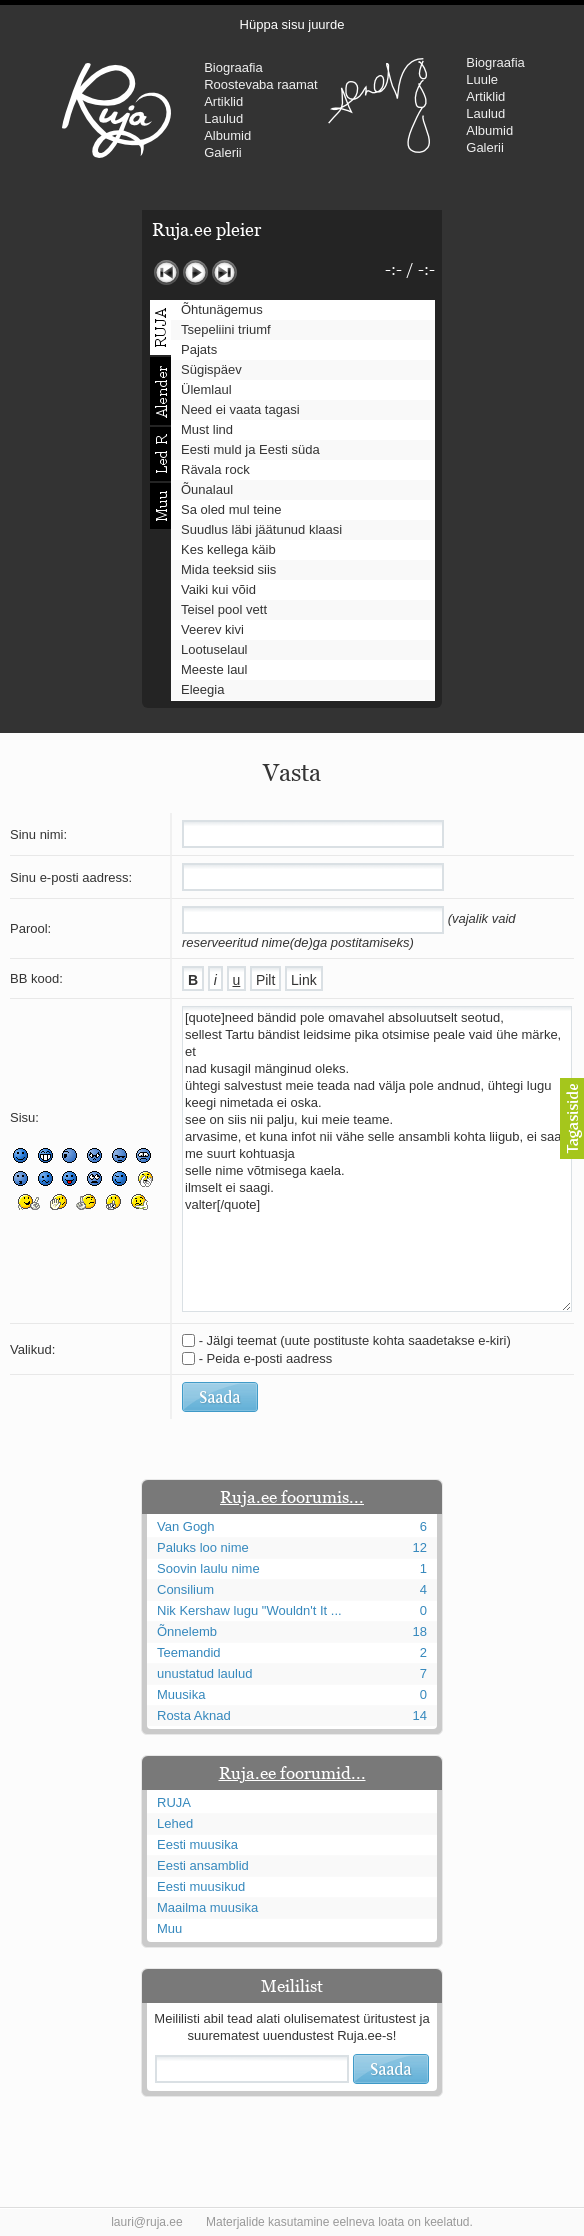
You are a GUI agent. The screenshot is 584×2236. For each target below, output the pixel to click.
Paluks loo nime (203, 1547)
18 (420, 1631)
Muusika (181, 1694)
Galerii (223, 152)
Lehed (175, 1823)
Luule (482, 79)
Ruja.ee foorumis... (292, 1497)
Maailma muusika (207, 1907)
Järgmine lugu (224, 272)
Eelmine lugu (166, 272)
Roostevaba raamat (260, 84)
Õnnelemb (187, 1631)
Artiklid (223, 101)
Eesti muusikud (201, 1886)
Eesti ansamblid (203, 1865)
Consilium (185, 1589)
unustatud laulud (204, 1673)
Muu (169, 1928)
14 (420, 1715)
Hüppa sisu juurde (292, 24)
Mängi (195, 272)
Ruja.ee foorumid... (292, 1773)
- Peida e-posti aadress (266, 1358)
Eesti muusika (197, 1844)
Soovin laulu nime (208, 1568)
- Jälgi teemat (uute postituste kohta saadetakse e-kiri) (355, 1340)
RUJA (116, 110)
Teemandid (189, 1652)
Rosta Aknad (194, 1715)
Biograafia (233, 67)
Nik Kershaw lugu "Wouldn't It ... (249, 1610)
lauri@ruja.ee (147, 2222)
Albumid (227, 135)
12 (420, 1547)
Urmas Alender (378, 105)
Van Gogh (186, 1526)
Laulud (223, 118)
